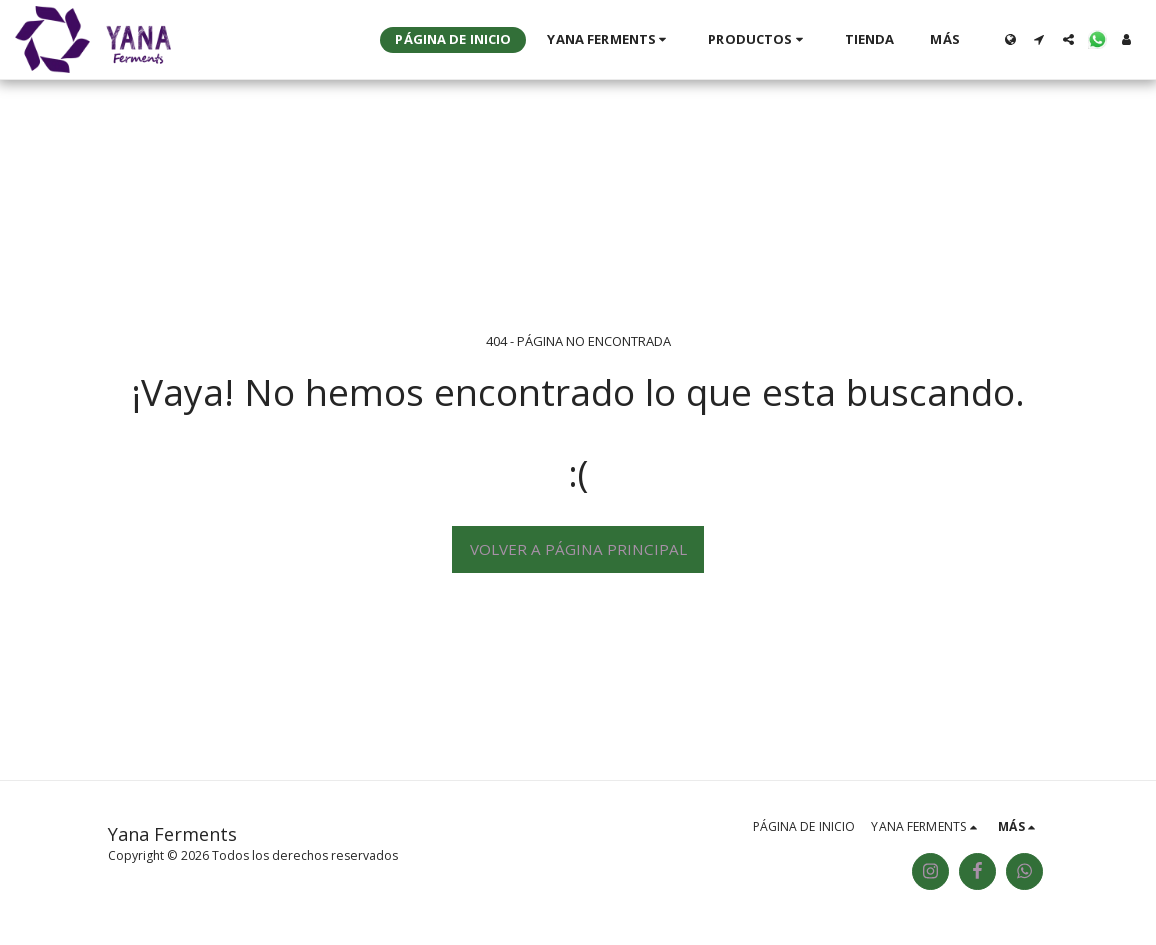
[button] (609, 40)
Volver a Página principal (578, 549)
